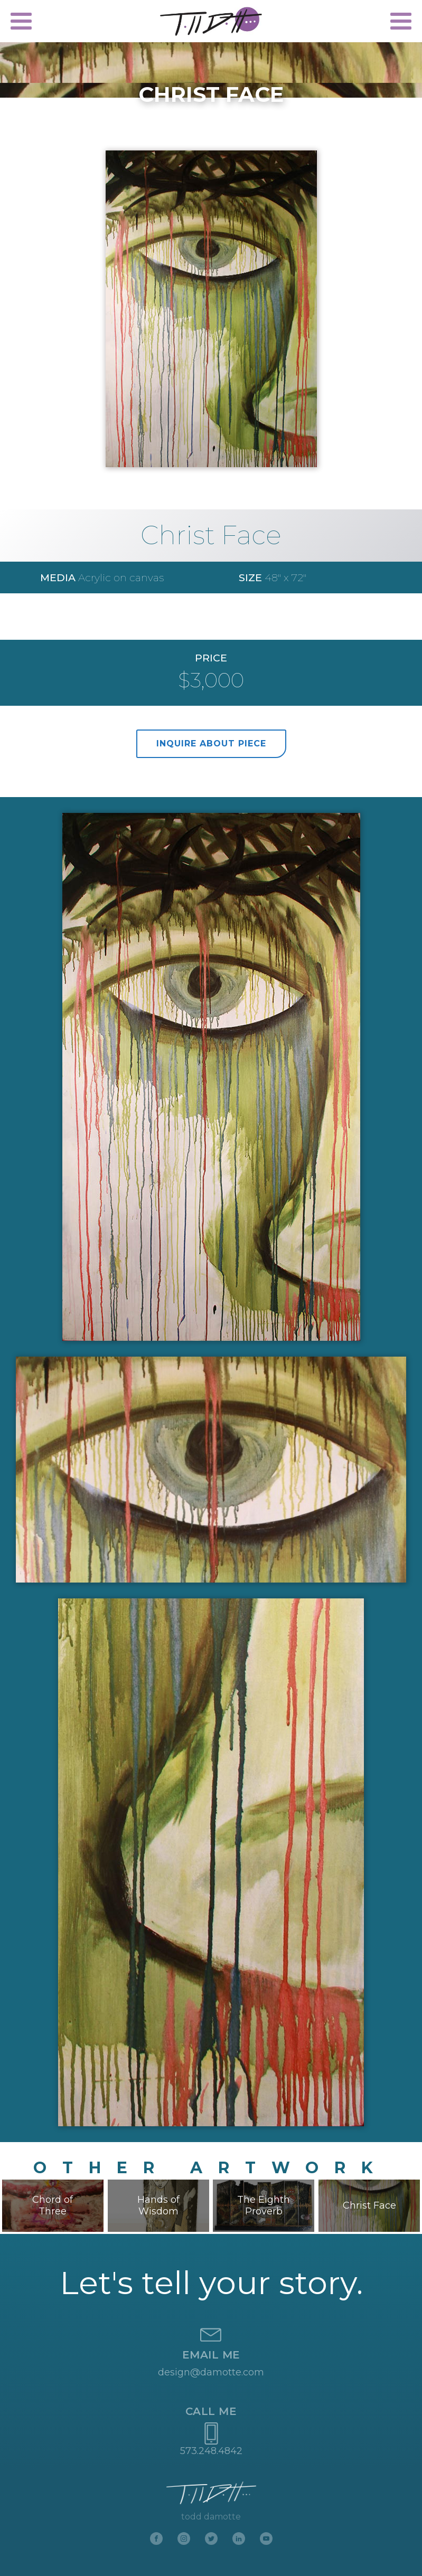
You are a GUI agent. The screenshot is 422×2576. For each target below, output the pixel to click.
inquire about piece (211, 743)
